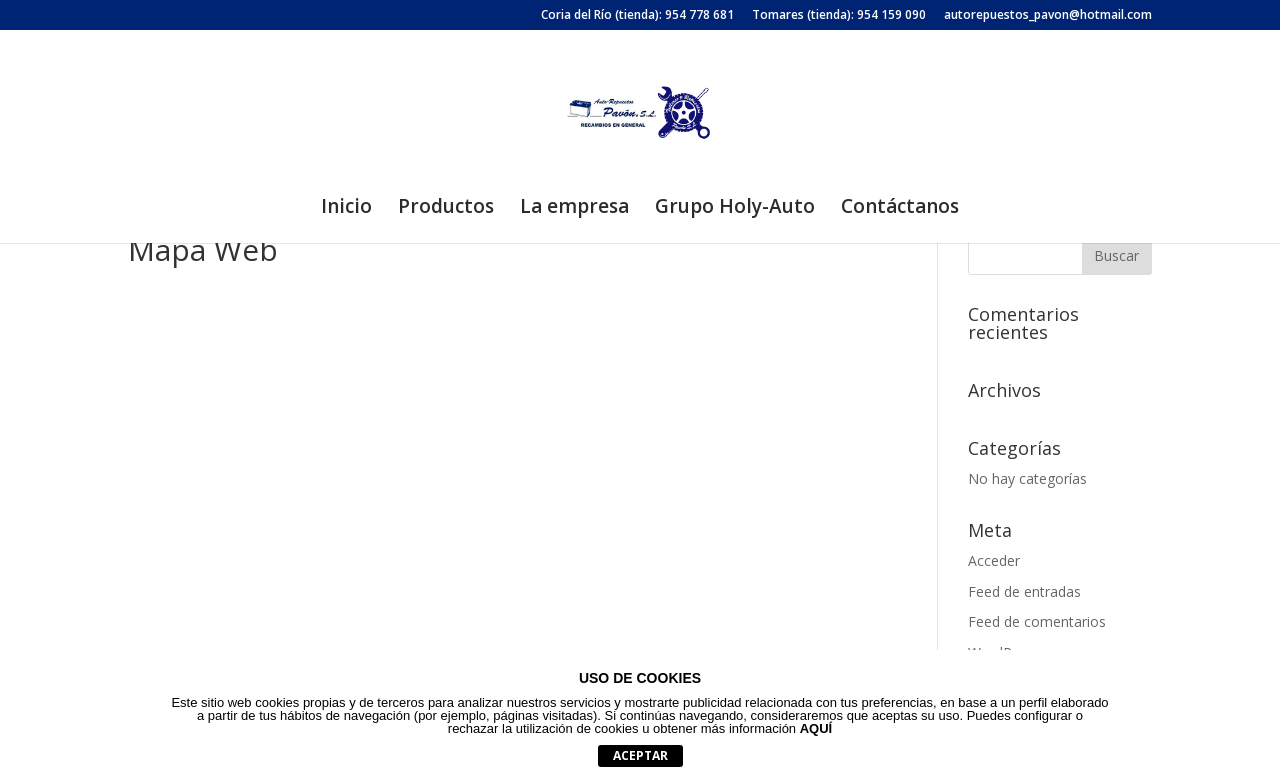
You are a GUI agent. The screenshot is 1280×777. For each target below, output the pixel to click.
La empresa (574, 209)
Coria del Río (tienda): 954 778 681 (637, 16)
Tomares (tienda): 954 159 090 (839, 16)
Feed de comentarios (1037, 621)
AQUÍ (816, 728)
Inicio (346, 209)
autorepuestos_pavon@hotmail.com (1048, 16)
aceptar (640, 755)
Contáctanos (900, 209)
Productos (446, 209)
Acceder (994, 560)
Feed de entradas (1024, 591)
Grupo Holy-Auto (735, 209)
